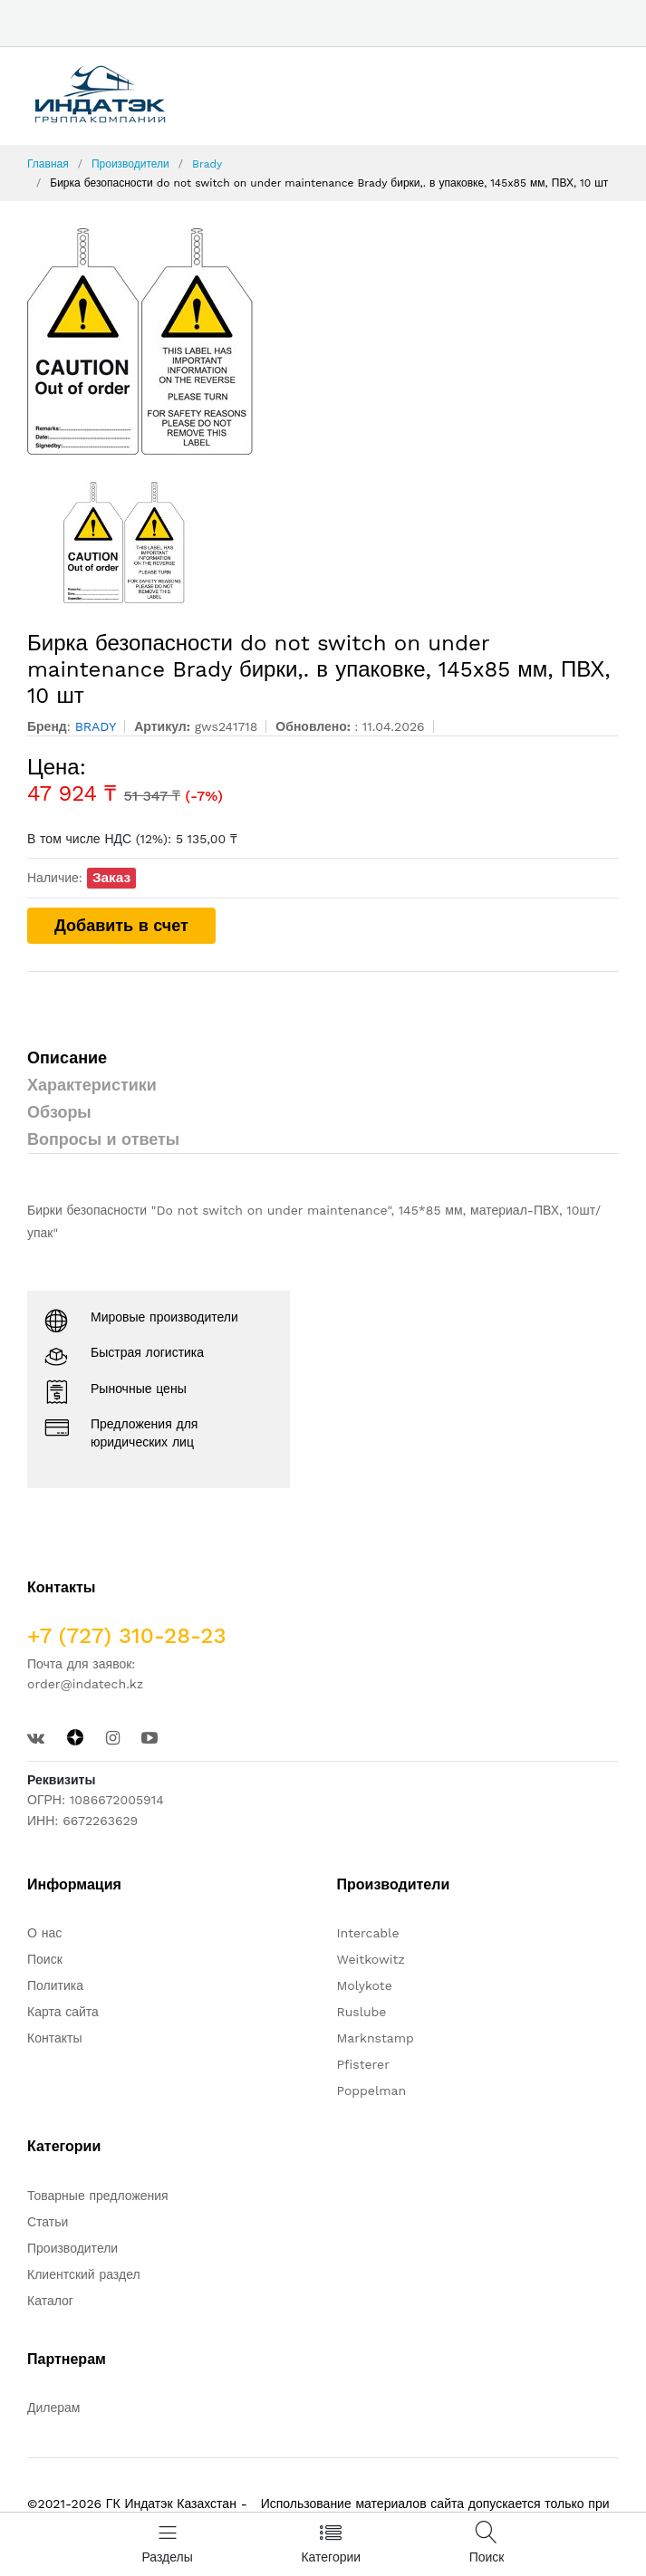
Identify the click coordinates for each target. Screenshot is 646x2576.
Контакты (54, 2038)
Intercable (368, 1933)
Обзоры (59, 1111)
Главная (48, 164)
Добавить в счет (121, 925)
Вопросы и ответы (103, 1139)
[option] (323, 341)
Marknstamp (375, 2038)
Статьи (47, 2222)
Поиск (45, 1959)
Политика (55, 1985)
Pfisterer (363, 2064)
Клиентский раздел (83, 2274)
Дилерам (53, 2407)
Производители (130, 164)
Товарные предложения (98, 2195)
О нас (44, 1933)
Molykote (364, 1985)
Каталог (50, 2300)
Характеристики (92, 1084)
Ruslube (362, 2011)
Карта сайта (63, 2011)
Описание (67, 1057)
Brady (207, 164)
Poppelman (372, 2090)
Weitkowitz (371, 1959)
